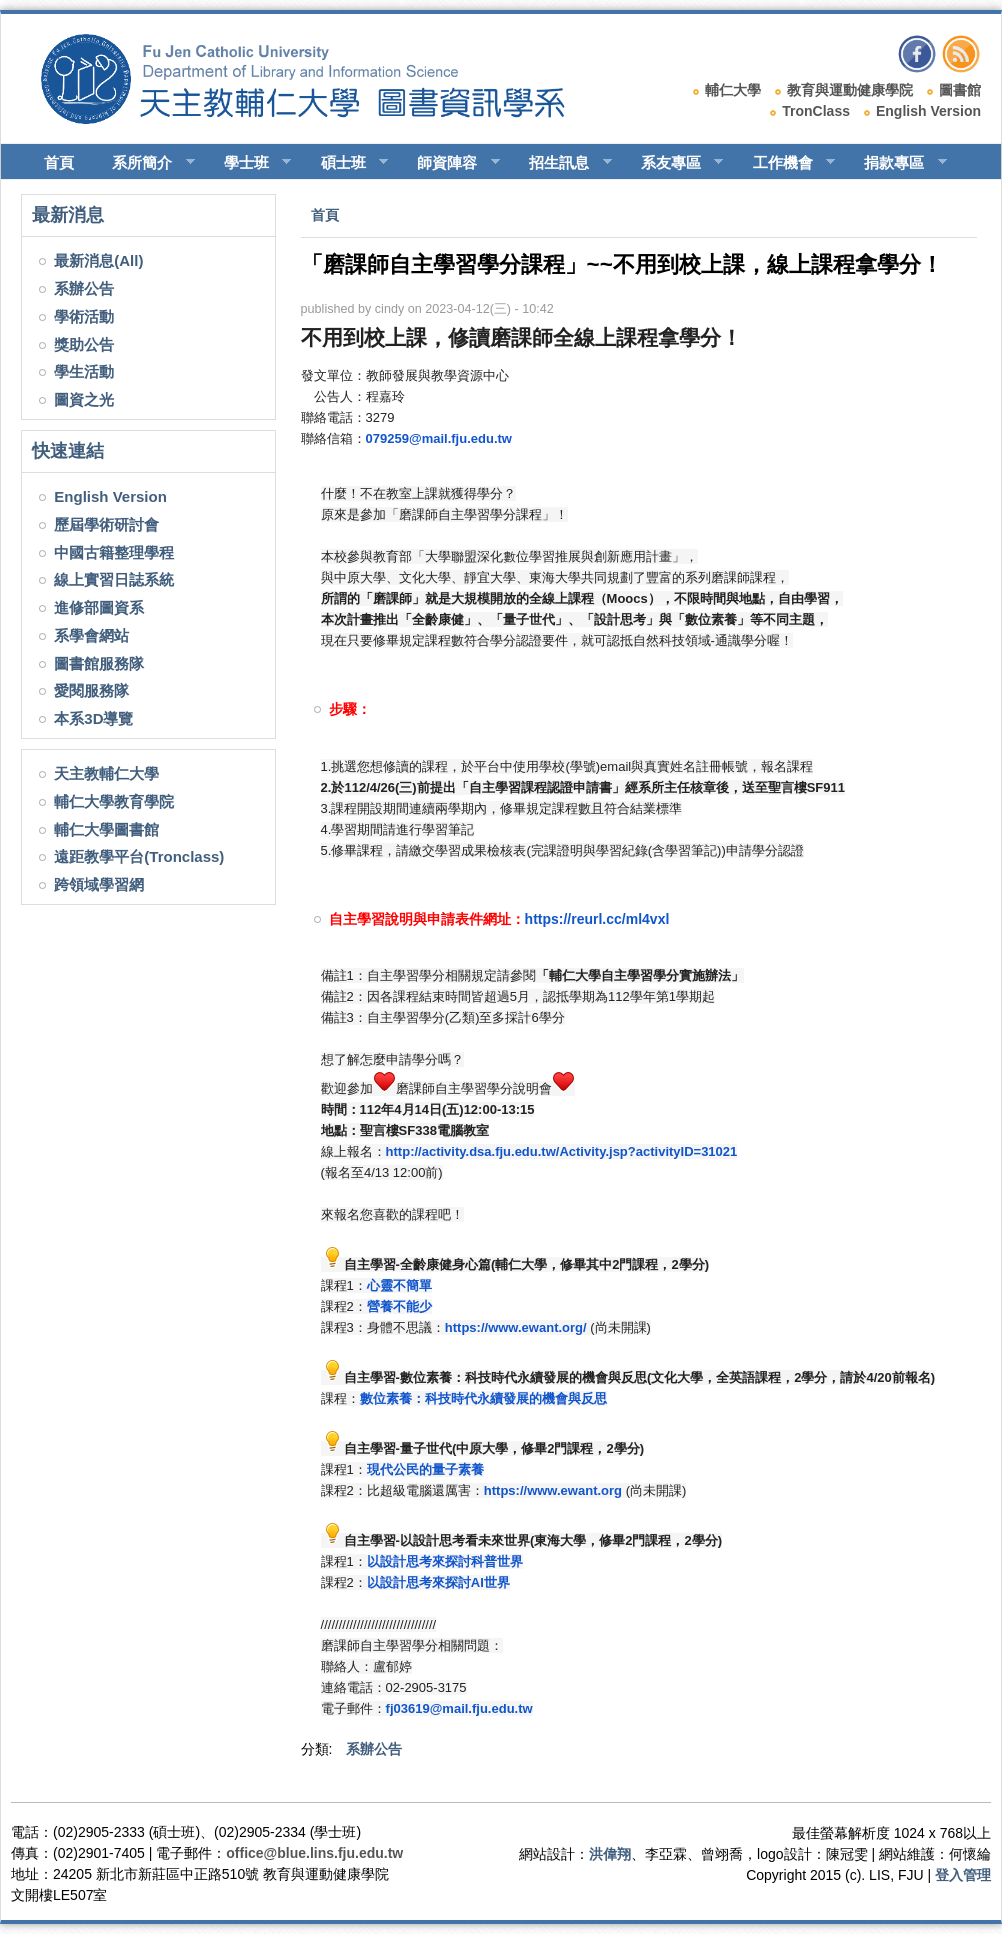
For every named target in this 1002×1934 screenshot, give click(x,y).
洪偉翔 (610, 1854)
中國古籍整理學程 (114, 552)
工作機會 (785, 163)
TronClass (816, 111)
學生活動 (84, 371)
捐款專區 (896, 163)
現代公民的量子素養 (425, 1469)
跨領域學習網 (99, 884)
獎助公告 (84, 344)
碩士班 (346, 163)
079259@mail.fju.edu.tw (439, 438)
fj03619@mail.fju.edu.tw (459, 1708)
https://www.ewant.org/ (516, 1327)
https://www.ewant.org (553, 1490)
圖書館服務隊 (99, 663)
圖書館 (960, 90)
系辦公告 (84, 288)
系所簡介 (144, 163)
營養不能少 (399, 1306)
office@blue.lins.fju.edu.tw (314, 1853)
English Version (928, 111)
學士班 (249, 163)
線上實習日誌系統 (114, 579)
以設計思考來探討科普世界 (445, 1561)
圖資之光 (84, 399)
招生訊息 (561, 163)
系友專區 (673, 163)
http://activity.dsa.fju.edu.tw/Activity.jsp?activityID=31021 (562, 1151)
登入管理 (963, 1875)
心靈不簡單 (399, 1285)
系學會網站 (91, 635)
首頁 (59, 162)
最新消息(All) (98, 260)
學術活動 (84, 316)
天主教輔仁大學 (106, 773)
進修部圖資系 (99, 607)
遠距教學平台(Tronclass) (139, 856)
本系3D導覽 (93, 718)
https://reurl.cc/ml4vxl (597, 919)
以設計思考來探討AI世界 (438, 1582)
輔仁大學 (733, 90)
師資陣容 (449, 163)
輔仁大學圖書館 (106, 829)
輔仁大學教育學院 (114, 801)
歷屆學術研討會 (106, 524)
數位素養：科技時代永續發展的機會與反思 (483, 1398)
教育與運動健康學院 (850, 90)
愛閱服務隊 (91, 690)
